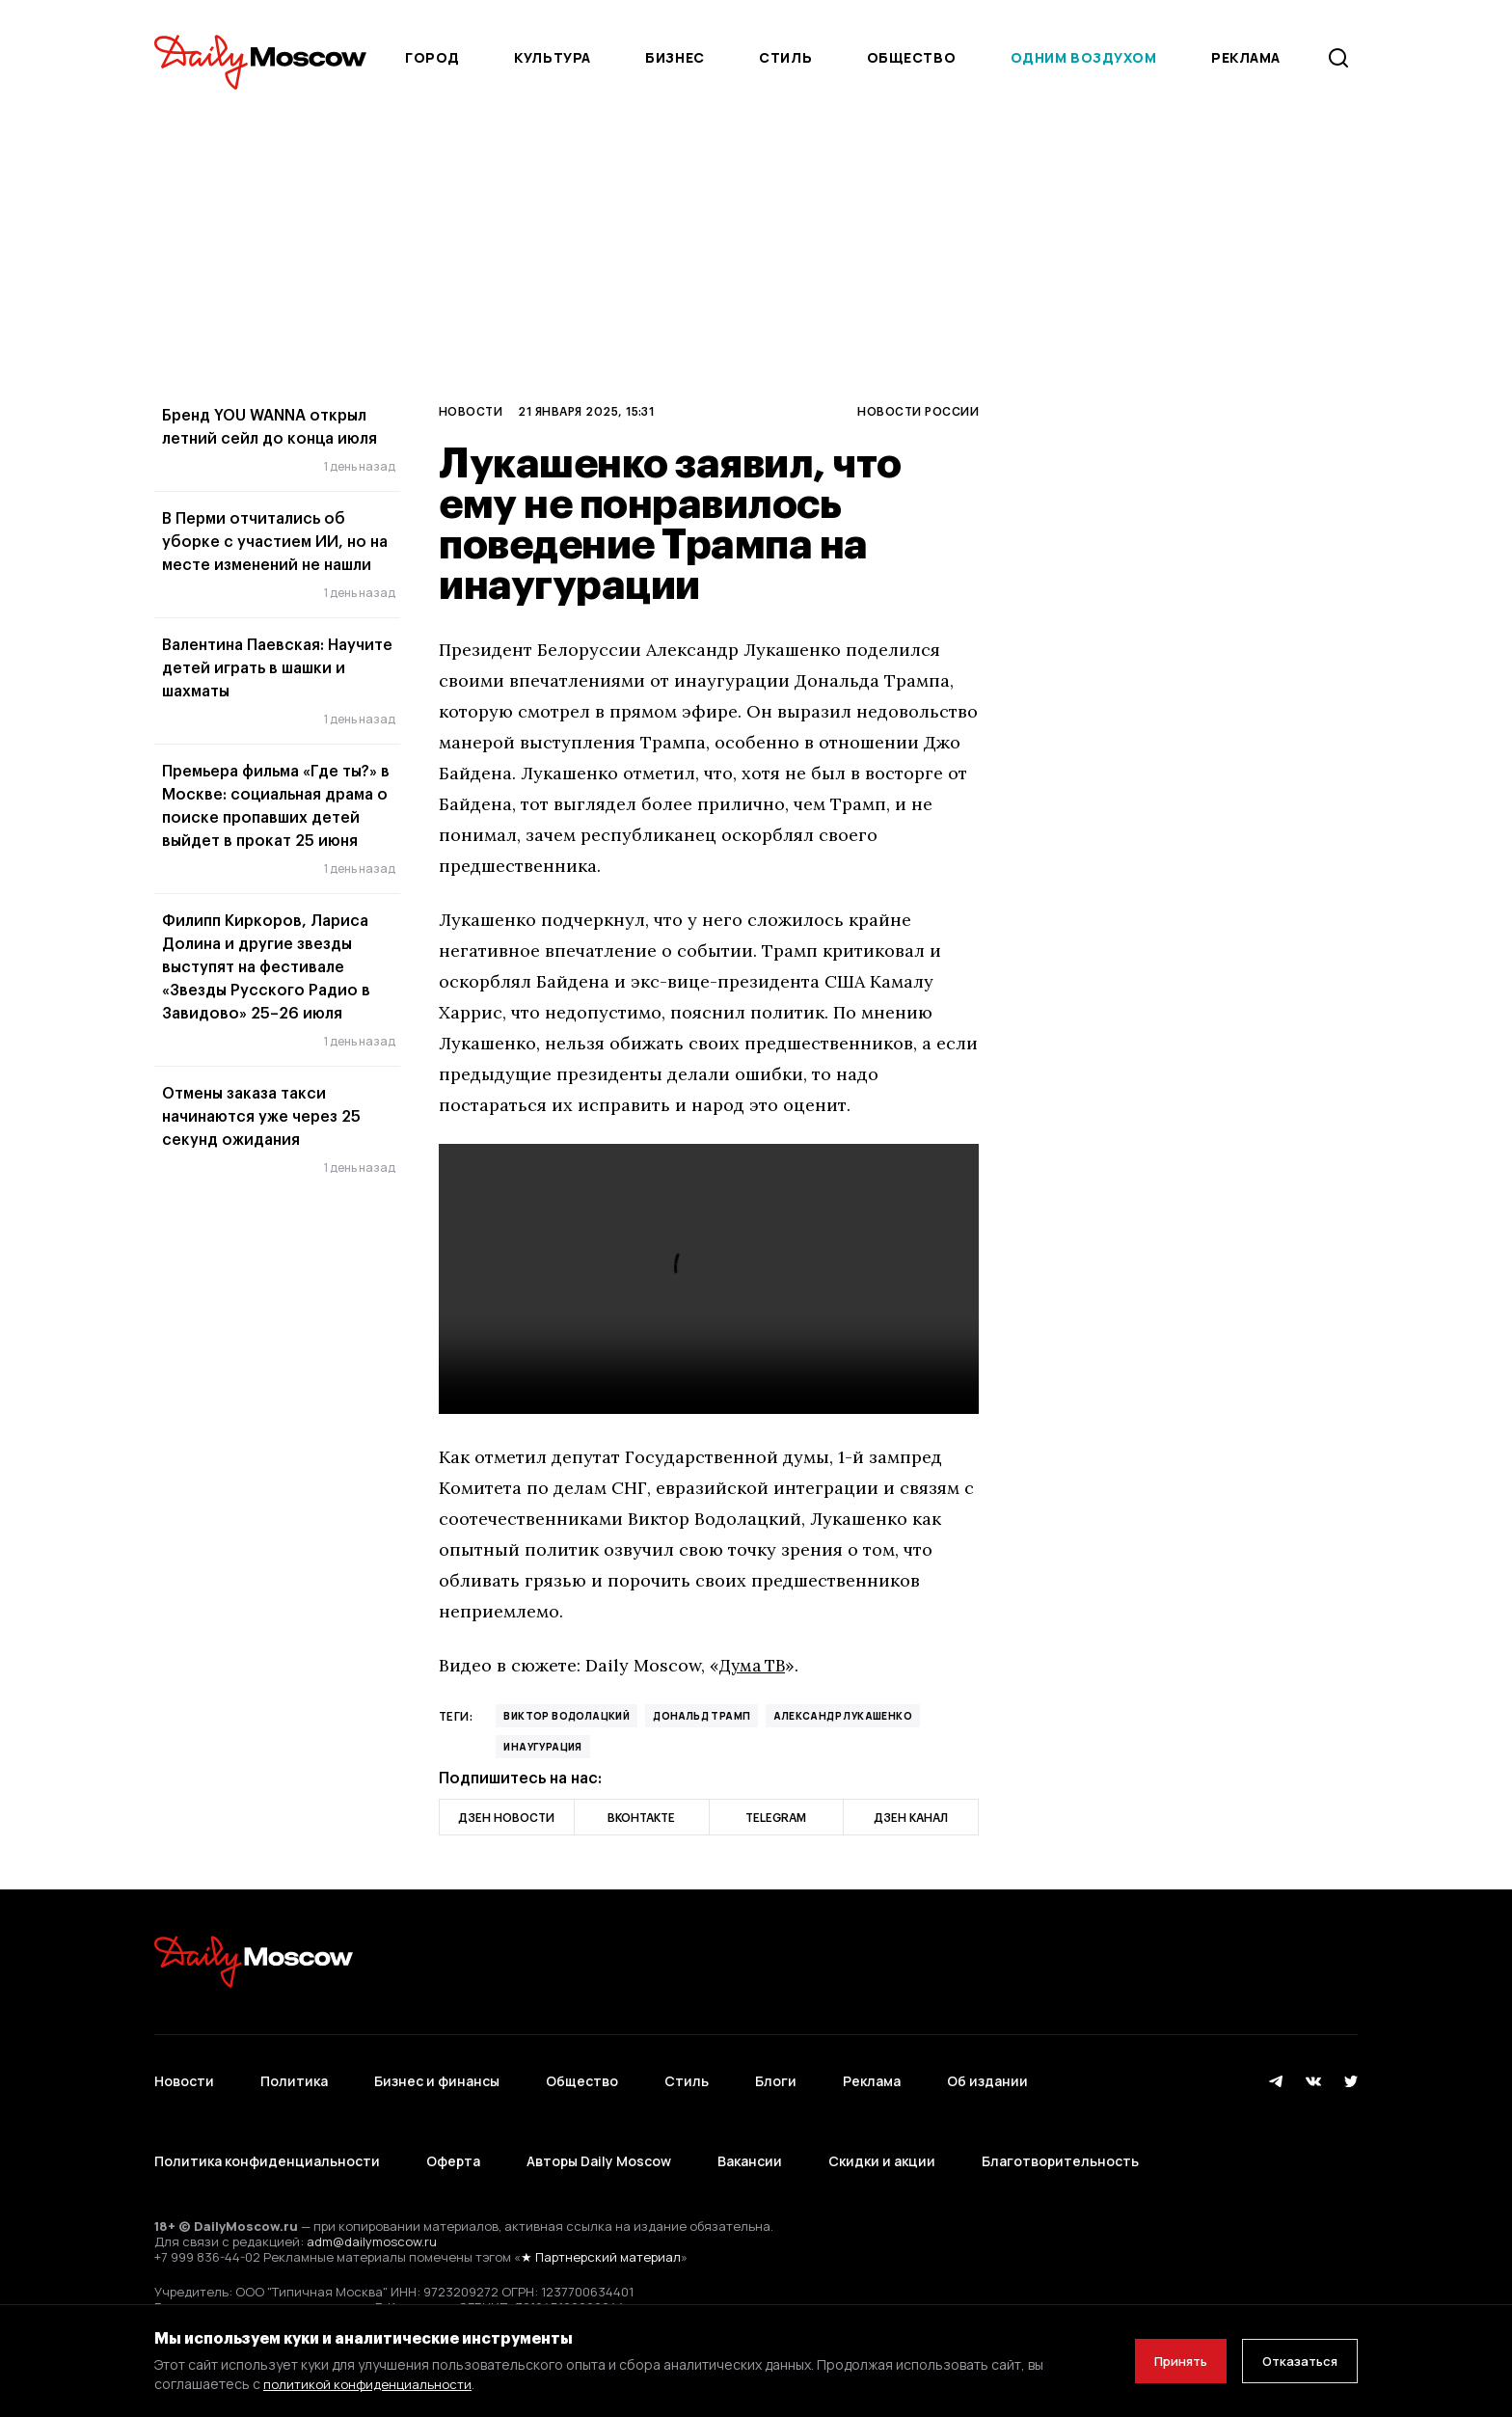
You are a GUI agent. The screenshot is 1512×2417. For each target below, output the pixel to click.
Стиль (785, 57)
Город (432, 57)
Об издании (987, 2069)
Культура (552, 57)
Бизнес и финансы (437, 2069)
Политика (294, 2069)
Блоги (775, 2069)
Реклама (872, 2069)
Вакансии (749, 2126)
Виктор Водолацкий (566, 1716)
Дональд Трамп (701, 1716)
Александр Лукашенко (842, 1716)
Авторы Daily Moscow (598, 2126)
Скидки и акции (881, 2126)
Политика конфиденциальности (267, 2126)
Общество (911, 57)
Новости (470, 411)
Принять (1160, 2360)
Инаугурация (542, 1746)
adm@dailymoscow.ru (372, 2195)
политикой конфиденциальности (370, 2384)
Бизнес (674, 57)
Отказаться (1293, 2360)
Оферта (453, 2126)
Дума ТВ (755, 1665)
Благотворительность (1060, 2126)
